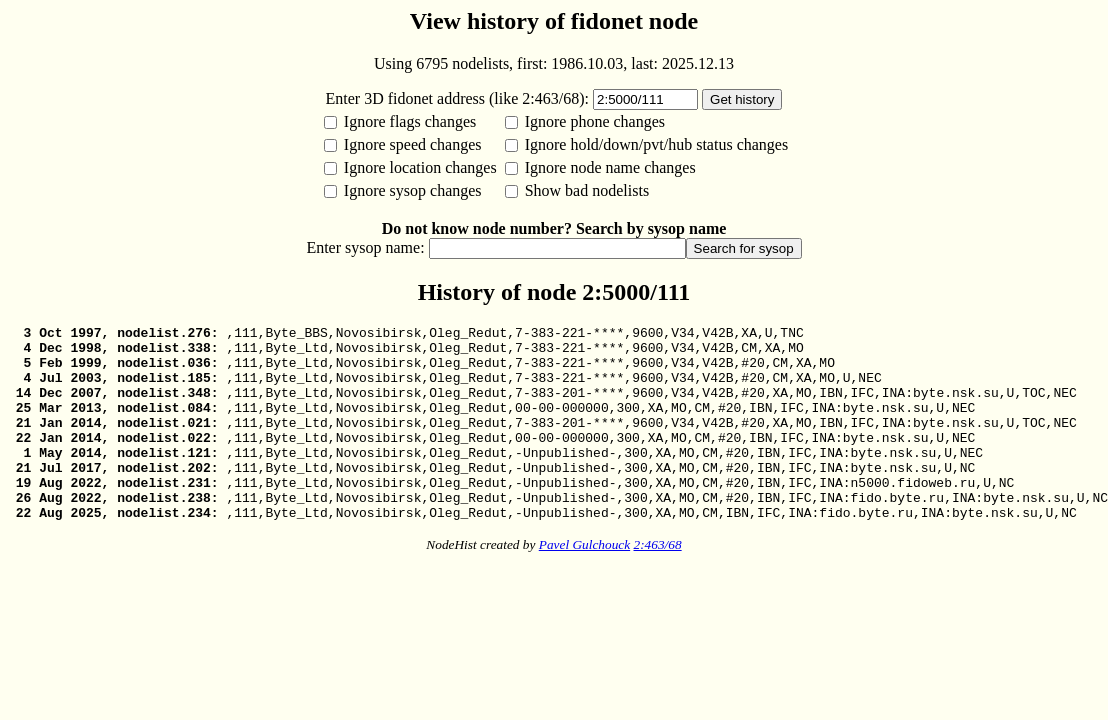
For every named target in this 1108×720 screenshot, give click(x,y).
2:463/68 (658, 583)
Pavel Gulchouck (584, 583)
